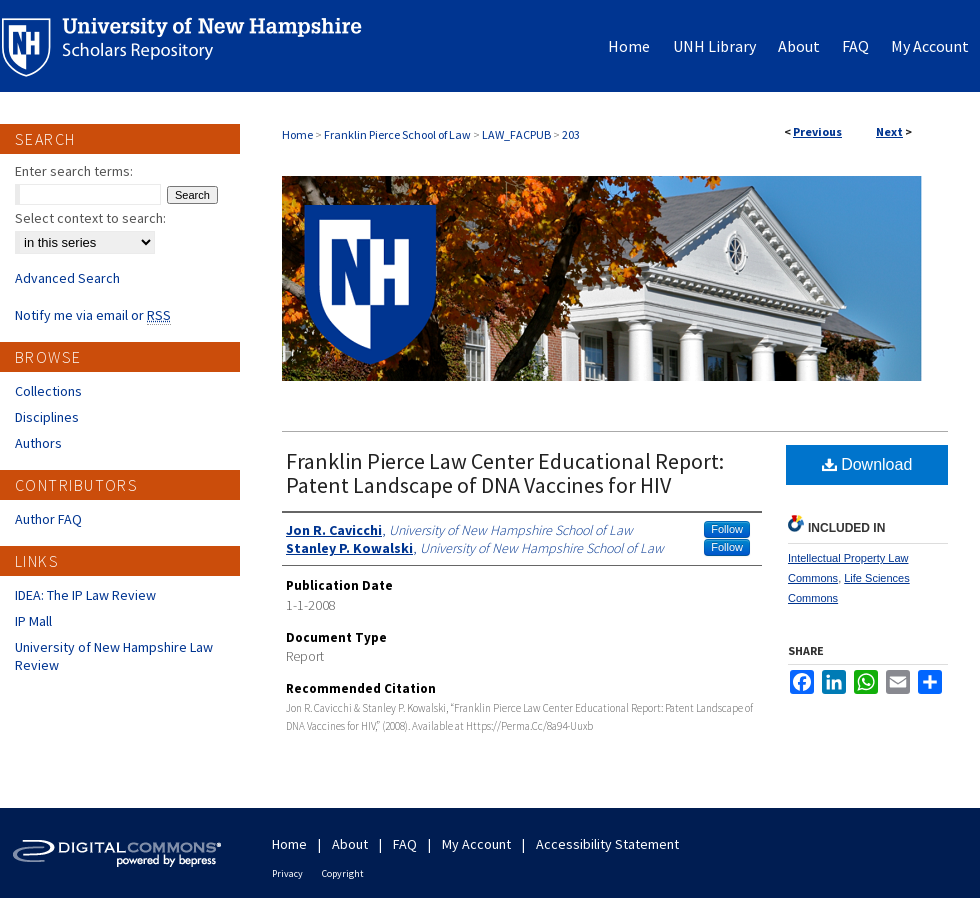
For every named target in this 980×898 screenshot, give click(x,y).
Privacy (287, 873)
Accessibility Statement (607, 844)
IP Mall (33, 621)
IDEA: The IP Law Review (85, 595)
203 (571, 134)
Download (867, 464)
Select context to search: (90, 218)
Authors (38, 443)
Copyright (343, 873)
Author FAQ (48, 519)
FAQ (405, 844)
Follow (727, 529)
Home (297, 134)
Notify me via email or (93, 315)
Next (889, 131)
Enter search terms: (74, 171)
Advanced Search (67, 278)
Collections (48, 391)
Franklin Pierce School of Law (397, 134)
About (350, 844)
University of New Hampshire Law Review (114, 656)
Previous (817, 131)
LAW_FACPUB (516, 134)
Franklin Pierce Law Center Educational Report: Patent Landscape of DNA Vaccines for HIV (505, 473)
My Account (476, 844)
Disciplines (47, 417)
